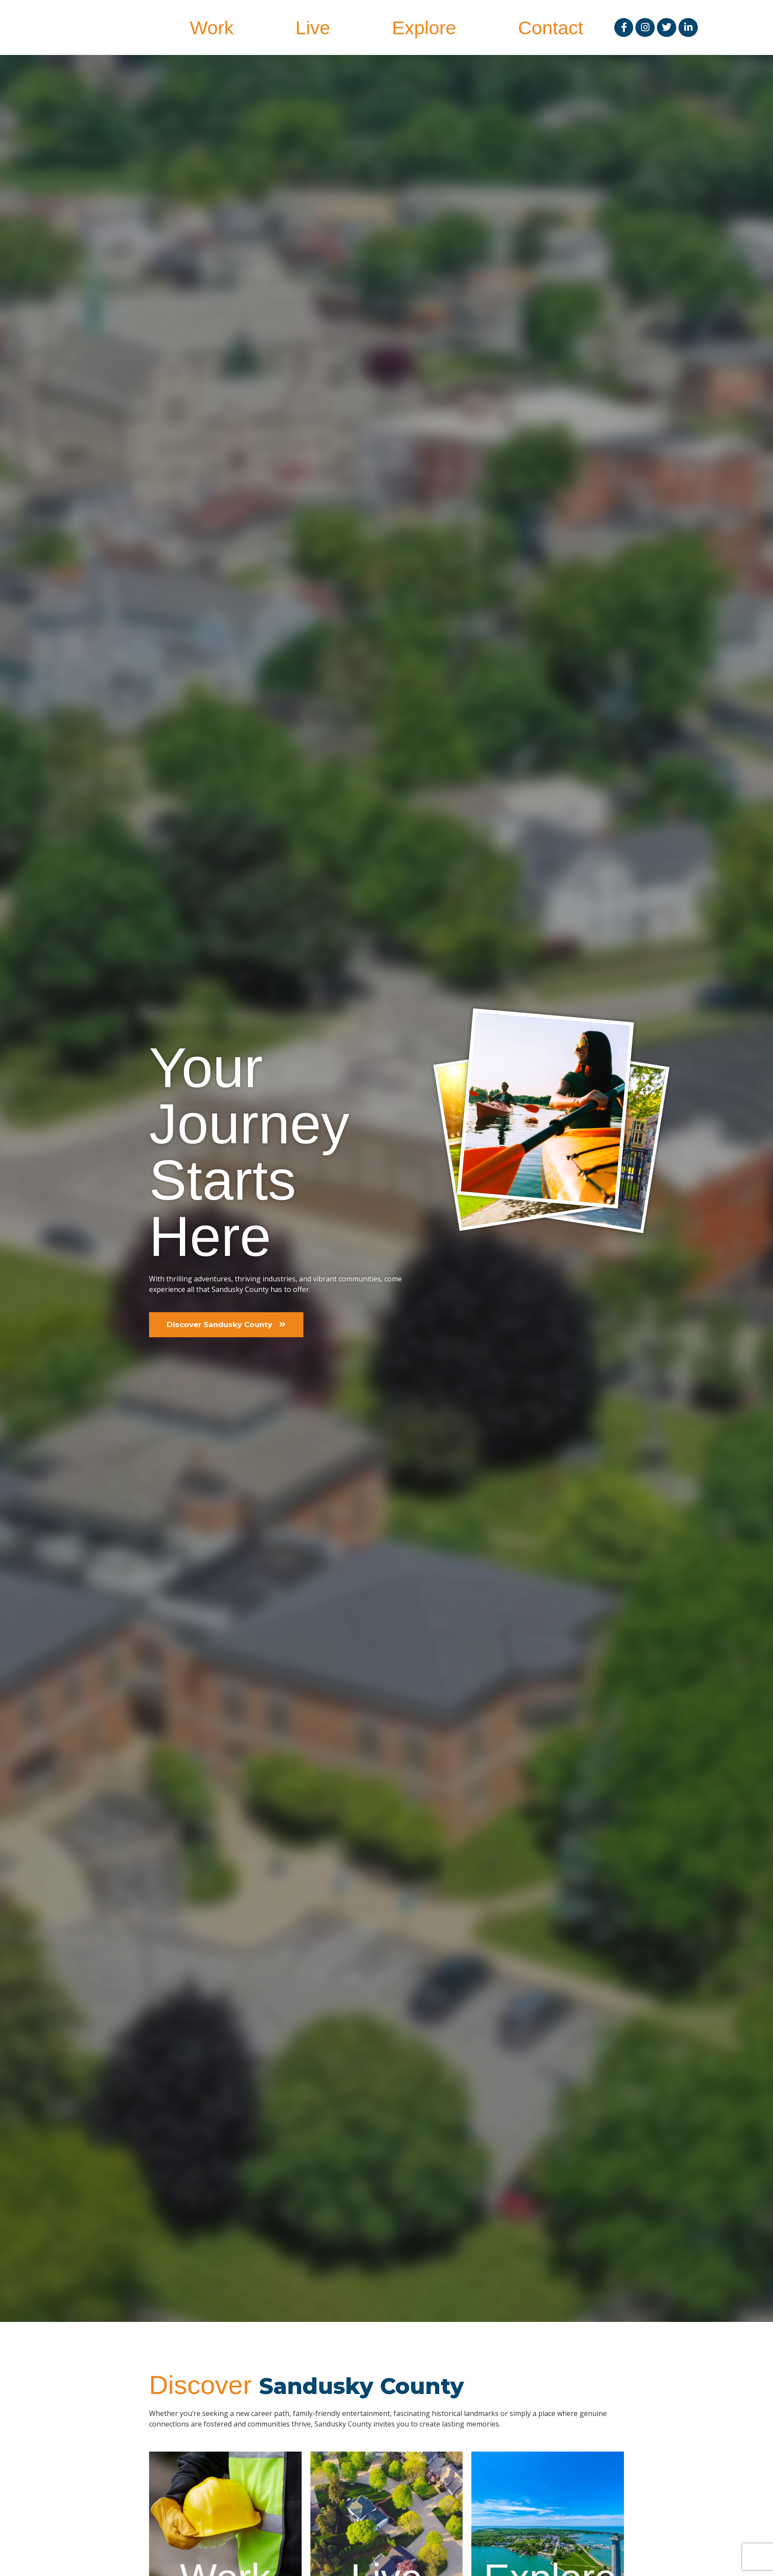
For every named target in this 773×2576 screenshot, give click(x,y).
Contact (550, 27)
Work (212, 27)
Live (312, 27)
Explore (424, 27)
